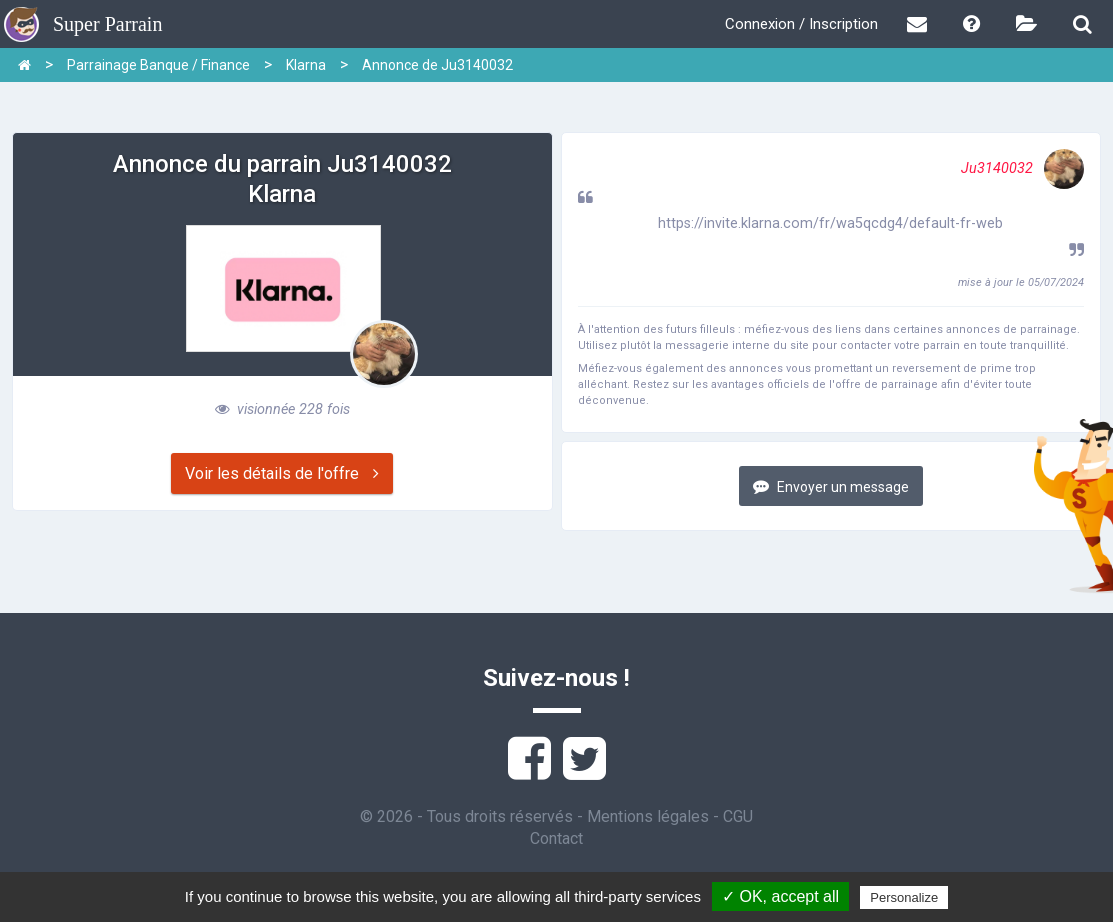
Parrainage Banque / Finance (158, 65)
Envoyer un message (831, 486)
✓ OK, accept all (780, 896)
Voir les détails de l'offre (282, 473)
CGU (738, 816)
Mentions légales (648, 816)
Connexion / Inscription (801, 24)
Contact (556, 838)
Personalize (904, 897)
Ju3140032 (1022, 168)
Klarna (306, 65)
